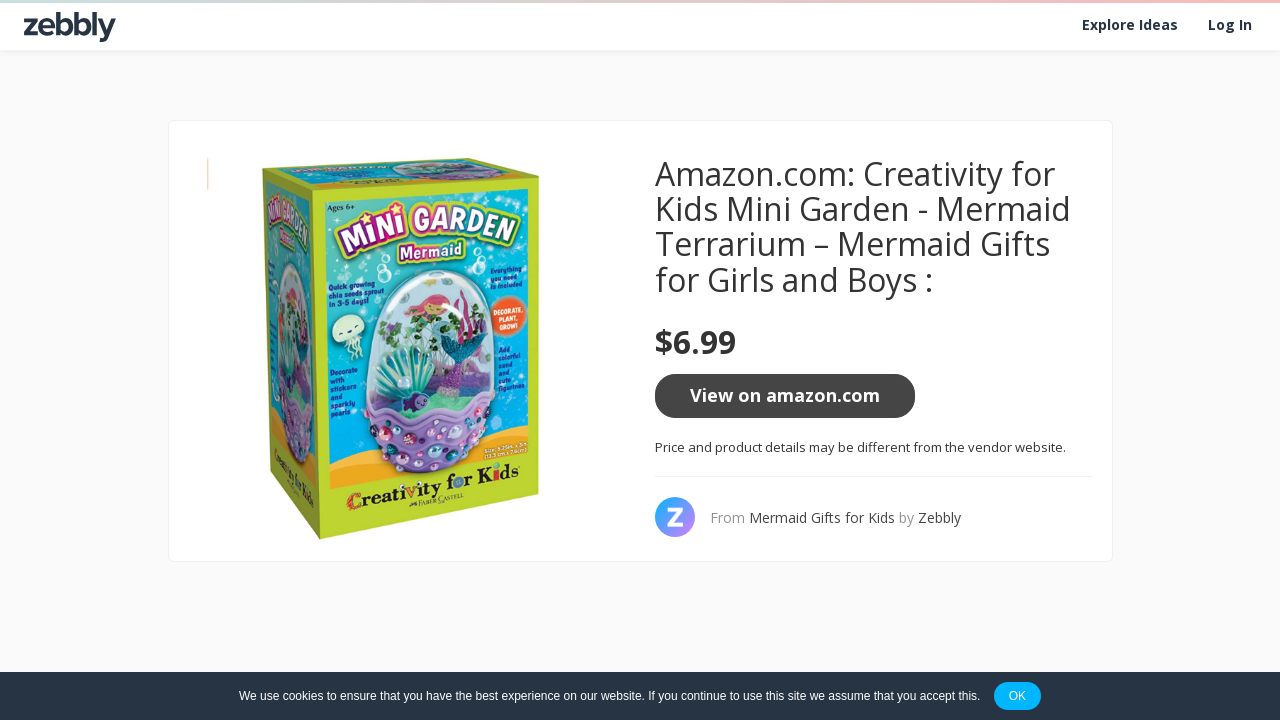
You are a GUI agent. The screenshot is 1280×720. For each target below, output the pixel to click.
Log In (1230, 24)
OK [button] (1017, 696)
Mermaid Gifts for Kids (822, 517)
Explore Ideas (1130, 24)
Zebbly (939, 517)
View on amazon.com (785, 395)
